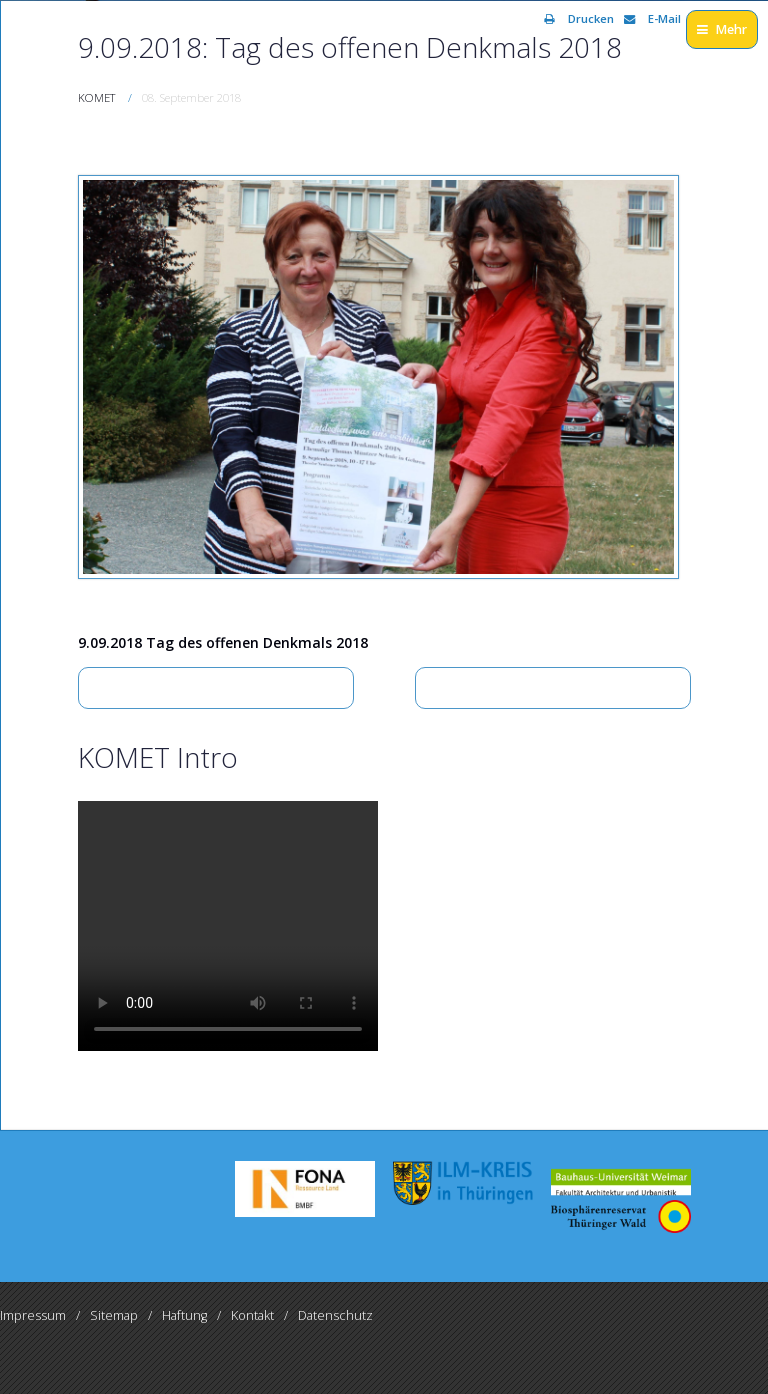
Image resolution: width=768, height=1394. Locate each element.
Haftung (184, 1315)
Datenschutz (335, 1315)
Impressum (33, 1315)
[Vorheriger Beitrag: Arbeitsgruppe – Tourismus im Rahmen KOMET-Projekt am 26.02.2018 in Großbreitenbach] (216, 688)
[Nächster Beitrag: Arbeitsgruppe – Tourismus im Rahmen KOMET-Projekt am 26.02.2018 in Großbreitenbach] (553, 688)
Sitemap (114, 1315)
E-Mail (652, 18)
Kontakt (252, 1315)
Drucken (579, 18)
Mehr (722, 29)
